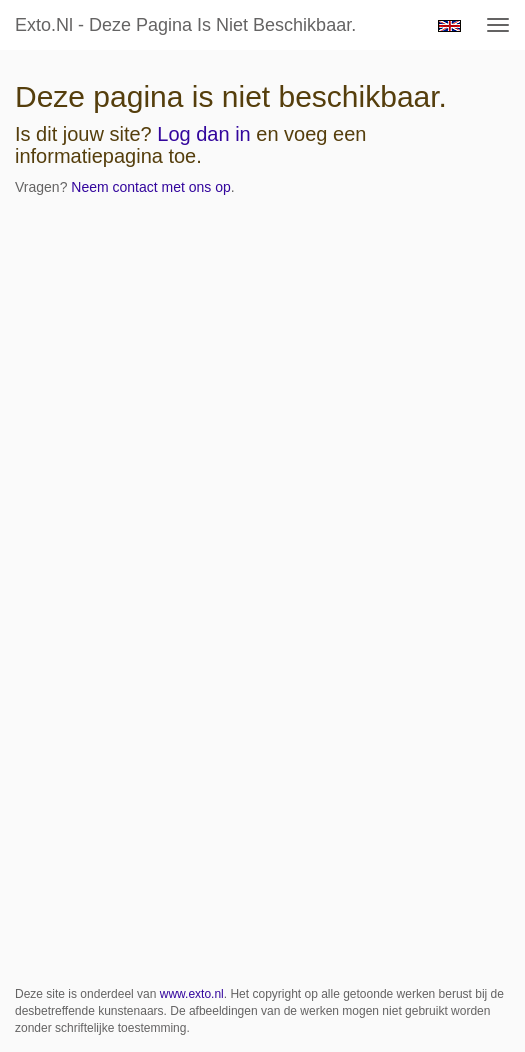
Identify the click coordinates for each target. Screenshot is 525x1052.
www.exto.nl (192, 994)
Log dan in (203, 134)
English (449, 26)
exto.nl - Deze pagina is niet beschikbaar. (185, 25)
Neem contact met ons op (151, 187)
